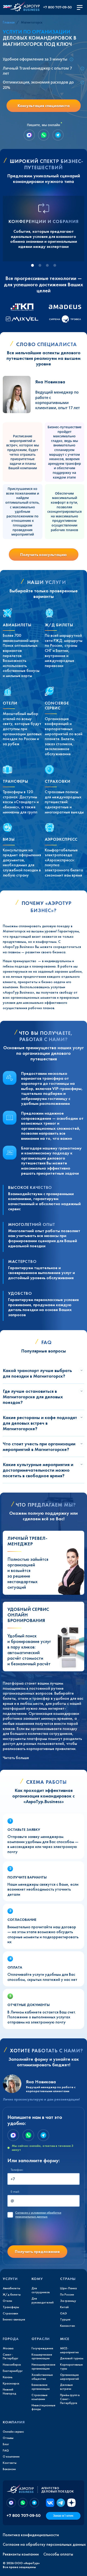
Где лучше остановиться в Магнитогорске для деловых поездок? (33, 1396)
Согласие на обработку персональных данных (44, 2544)
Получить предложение (37, 2251)
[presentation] (42, 2232)
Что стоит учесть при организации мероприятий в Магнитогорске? (39, 1446)
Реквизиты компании (21, 2554)
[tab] (32, 265)
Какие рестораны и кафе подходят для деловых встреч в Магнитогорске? (40, 1423)
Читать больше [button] (16, 1757)
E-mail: (15, 2192)
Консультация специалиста (44, 105)
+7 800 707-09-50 (57, 7)
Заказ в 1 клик (63, 2515)
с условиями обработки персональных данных (38, 2215)
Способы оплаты (58, 2554)
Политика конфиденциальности (31, 2534)
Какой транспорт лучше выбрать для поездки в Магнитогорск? (37, 1373)
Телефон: (17, 2170)
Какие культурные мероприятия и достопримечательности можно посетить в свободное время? (38, 1470)
